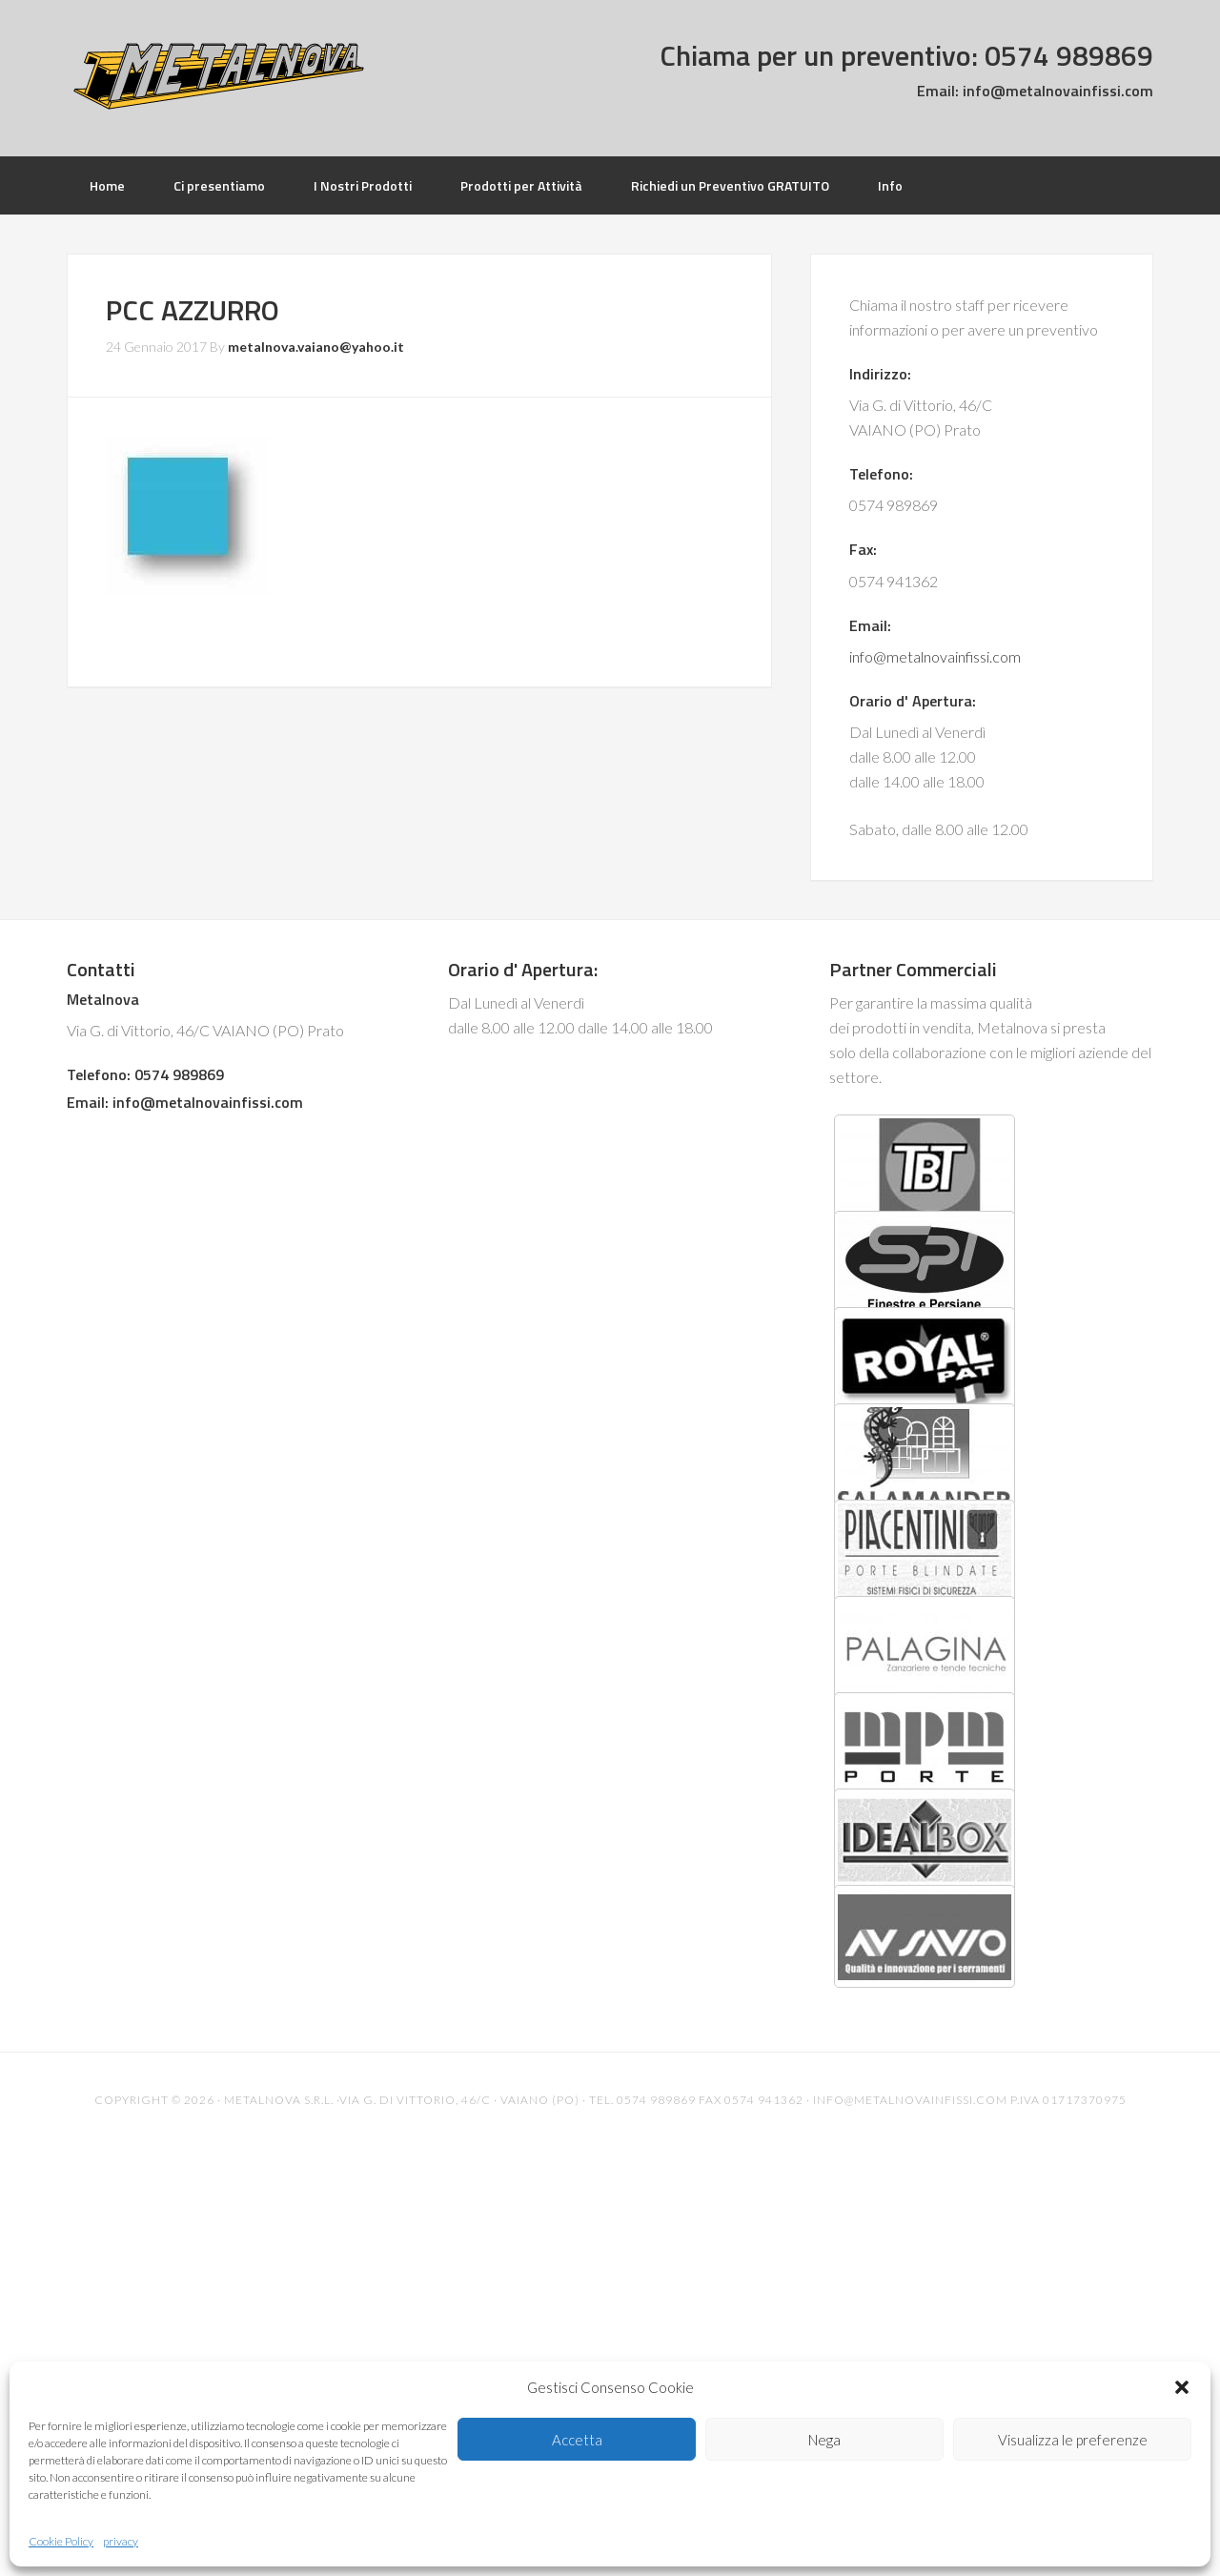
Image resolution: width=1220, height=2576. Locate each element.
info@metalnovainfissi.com (1056, 90)
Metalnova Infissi (219, 76)
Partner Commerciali (913, 969)
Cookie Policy (61, 2541)
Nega (824, 2439)
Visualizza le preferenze (1073, 2439)
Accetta (577, 2439)
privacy (120, 2541)
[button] (1181, 2387)
